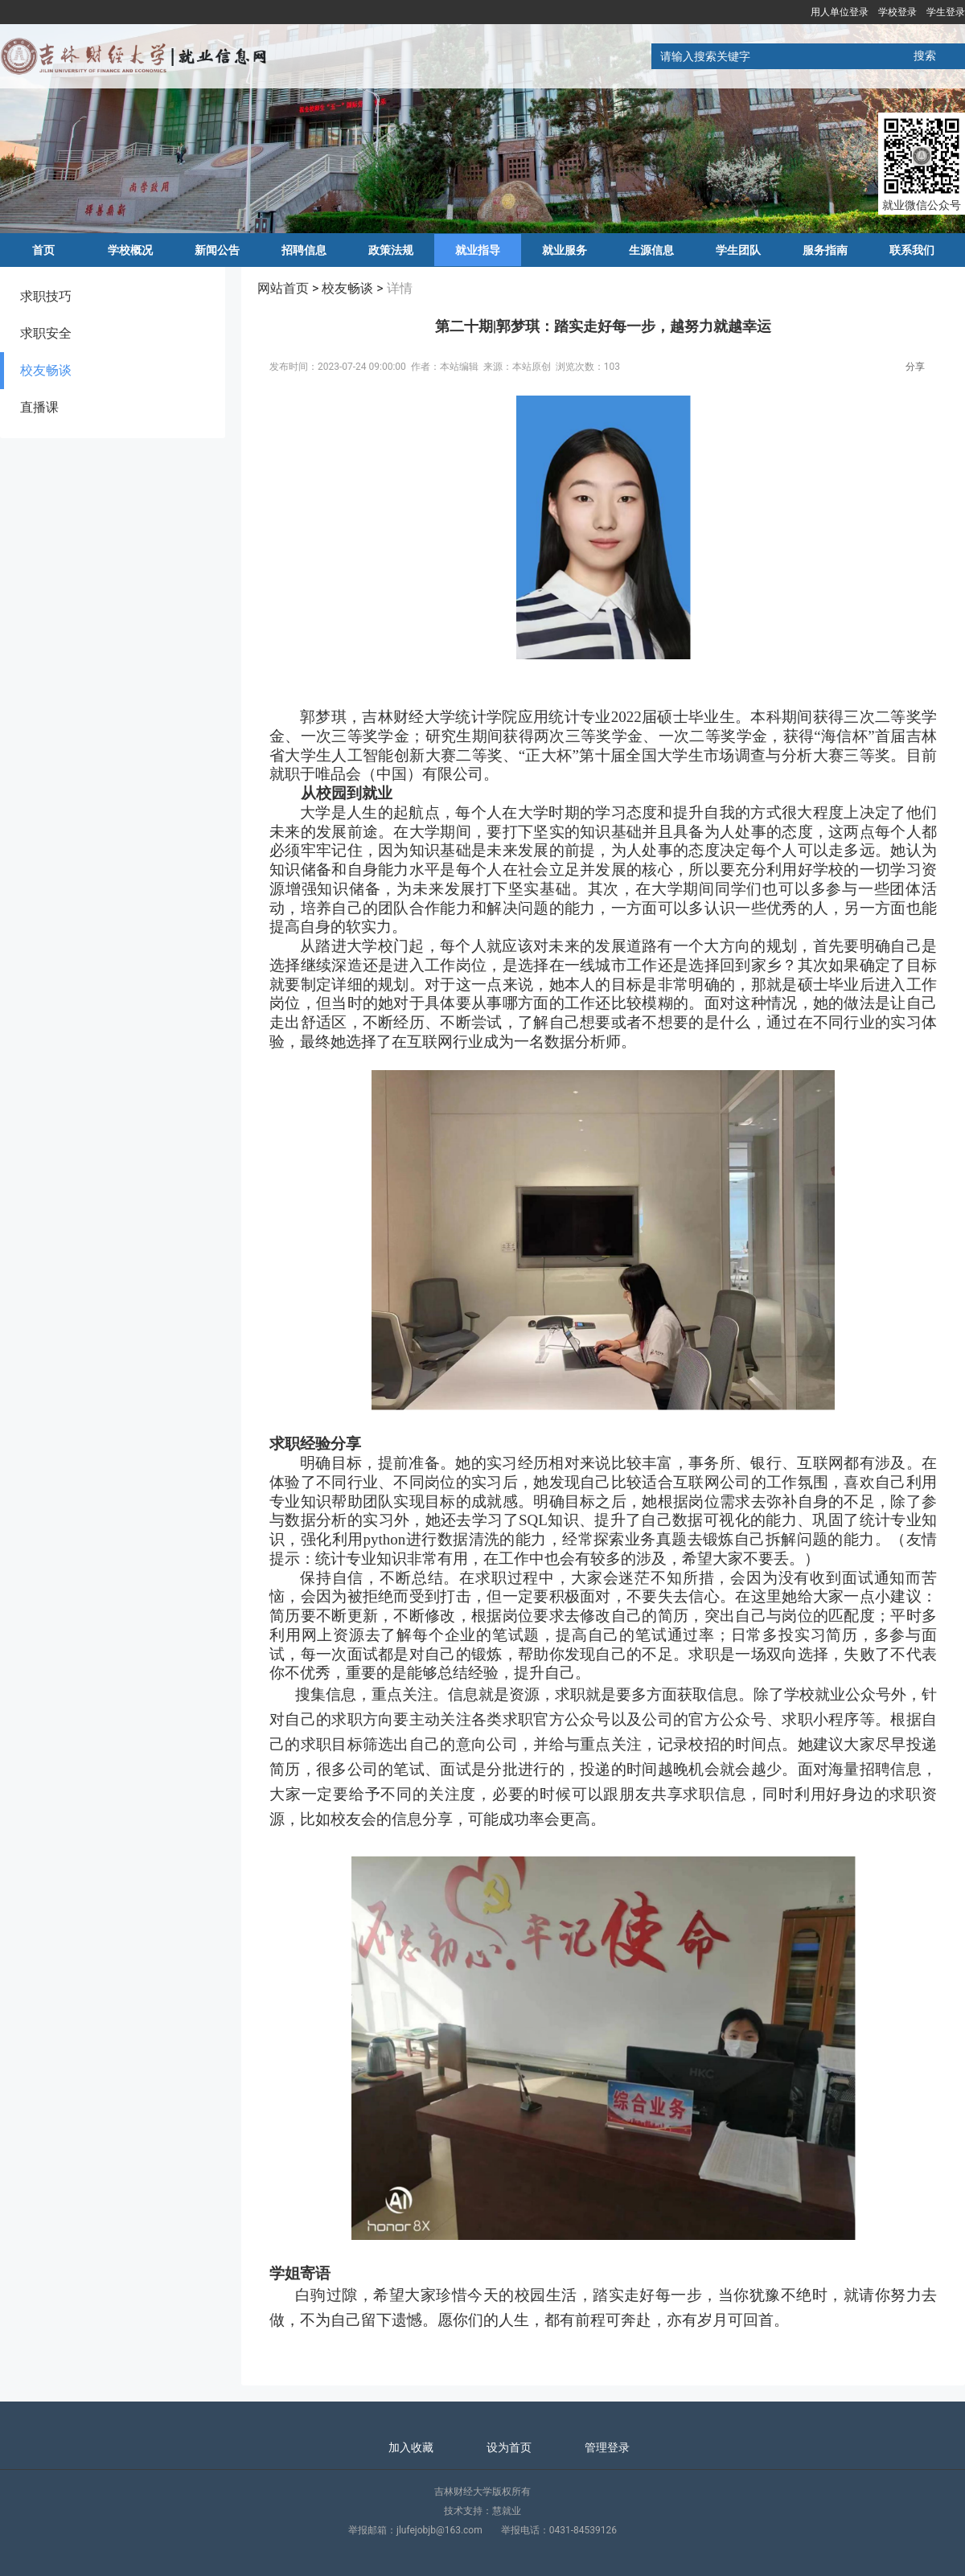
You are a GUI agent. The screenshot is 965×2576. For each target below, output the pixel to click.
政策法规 (390, 250)
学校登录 (897, 12)
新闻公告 (217, 250)
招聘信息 (303, 250)
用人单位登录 (839, 12)
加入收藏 (410, 2447)
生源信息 (651, 250)
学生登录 (945, 12)
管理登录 (607, 2447)
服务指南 (825, 250)
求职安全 (46, 333)
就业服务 (564, 250)
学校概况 (130, 250)
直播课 (39, 407)
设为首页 (509, 2447)
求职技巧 (46, 296)
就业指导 (477, 250)
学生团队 (738, 250)
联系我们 (911, 250)
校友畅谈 (46, 370)
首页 (43, 250)
